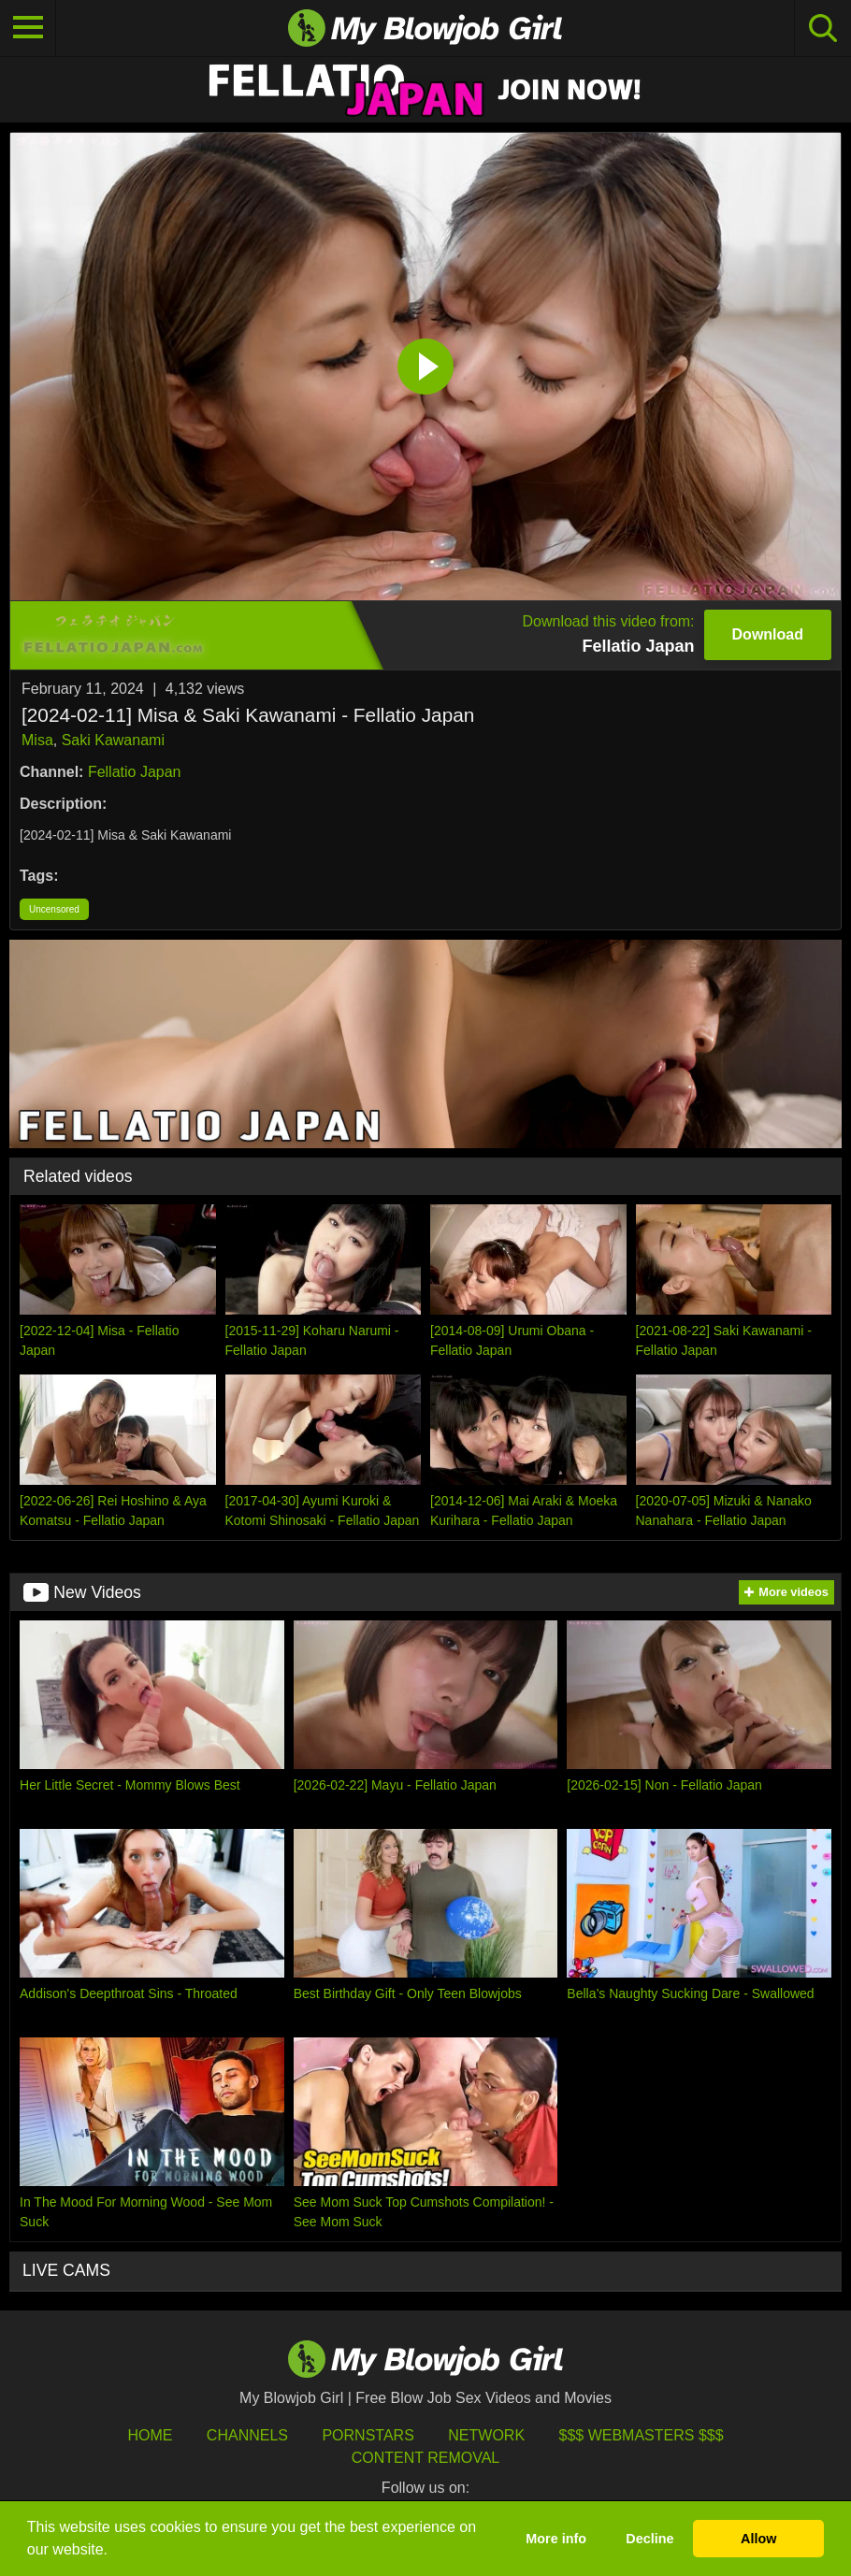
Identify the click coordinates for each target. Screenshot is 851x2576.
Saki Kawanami (113, 740)
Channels (247, 2435)
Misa (37, 740)
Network (486, 2435)
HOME (149, 2435)
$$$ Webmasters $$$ (641, 2435)
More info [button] (556, 2538)
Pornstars (367, 2435)
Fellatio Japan (134, 772)
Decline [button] (649, 2538)
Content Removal (426, 2458)
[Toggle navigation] (28, 28)
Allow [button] (758, 2538)
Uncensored (54, 909)
